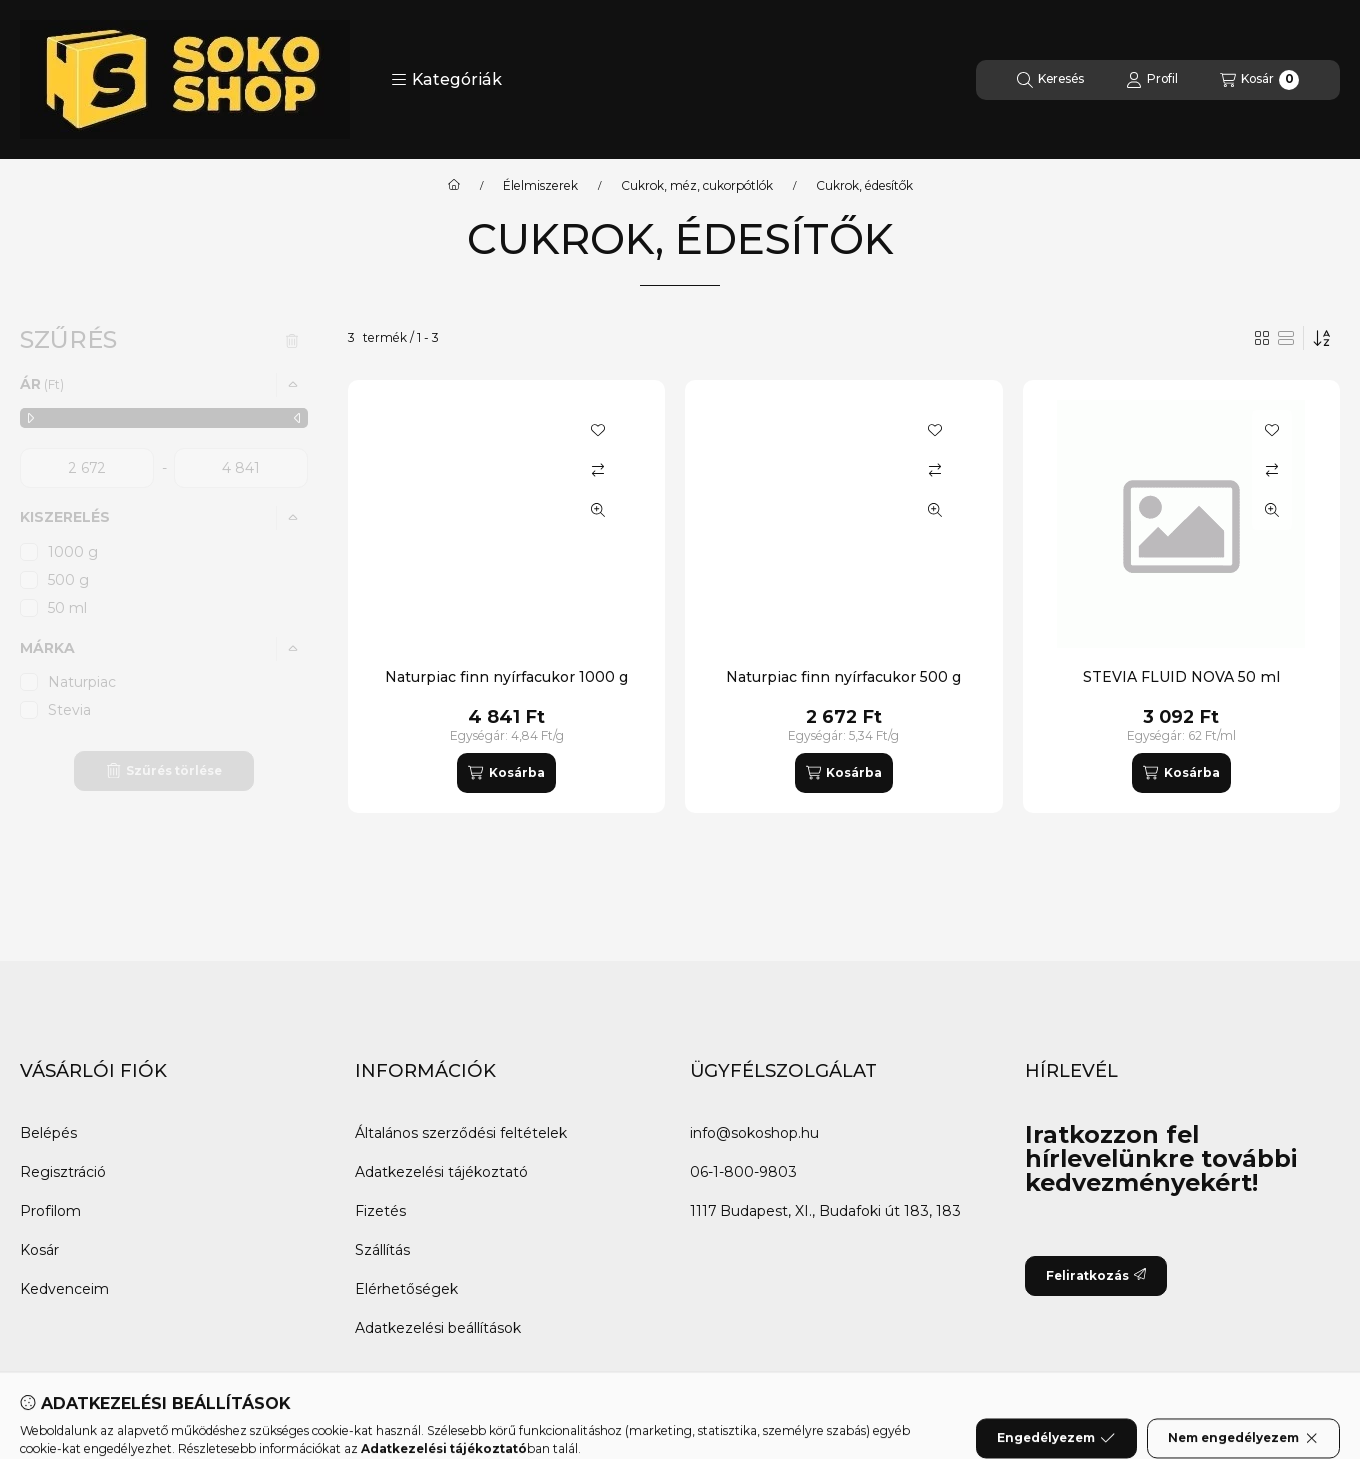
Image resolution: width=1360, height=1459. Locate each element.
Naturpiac (82, 682)
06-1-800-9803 (743, 1172)
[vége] (241, 468)
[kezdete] (87, 468)
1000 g (73, 552)
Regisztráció (63, 1172)
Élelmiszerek (540, 186)
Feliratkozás (1096, 1275)
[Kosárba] (506, 773)
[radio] (1286, 338)
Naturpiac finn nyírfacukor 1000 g (506, 677)
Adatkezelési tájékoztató (441, 1172)
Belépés (48, 1133)
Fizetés (380, 1211)
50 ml (67, 608)
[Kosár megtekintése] (1259, 80)
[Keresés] (1050, 80)
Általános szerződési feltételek (461, 1133)
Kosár (39, 1250)
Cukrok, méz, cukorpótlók (697, 186)
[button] (446, 80)
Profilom (50, 1211)
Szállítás (382, 1250)
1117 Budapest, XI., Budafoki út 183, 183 (825, 1211)
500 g (68, 580)
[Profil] (1152, 80)
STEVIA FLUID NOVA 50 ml (1181, 677)
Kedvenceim (64, 1289)
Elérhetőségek (406, 1289)
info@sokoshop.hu (754, 1133)
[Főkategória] (454, 186)
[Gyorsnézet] (598, 510)
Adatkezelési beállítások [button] (438, 1328)
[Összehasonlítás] (598, 470)
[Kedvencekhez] (598, 430)
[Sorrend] (1322, 338)
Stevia (69, 710)
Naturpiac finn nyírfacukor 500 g (843, 677)
